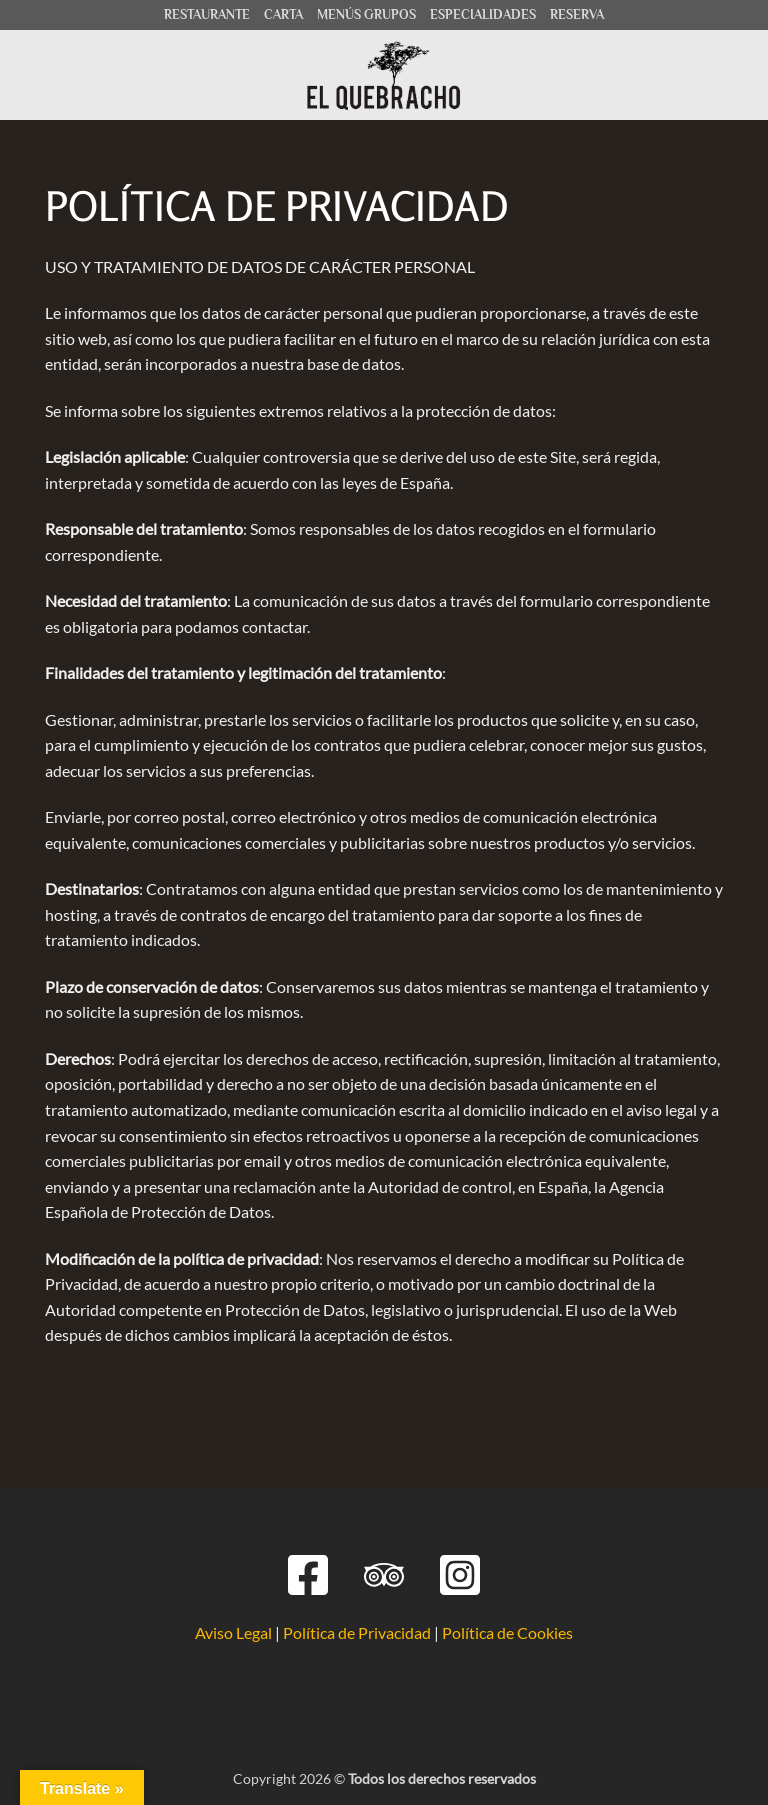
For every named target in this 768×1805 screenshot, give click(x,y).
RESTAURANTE (207, 14)
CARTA (283, 14)
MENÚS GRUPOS (366, 14)
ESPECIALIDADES (483, 14)
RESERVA (577, 14)
